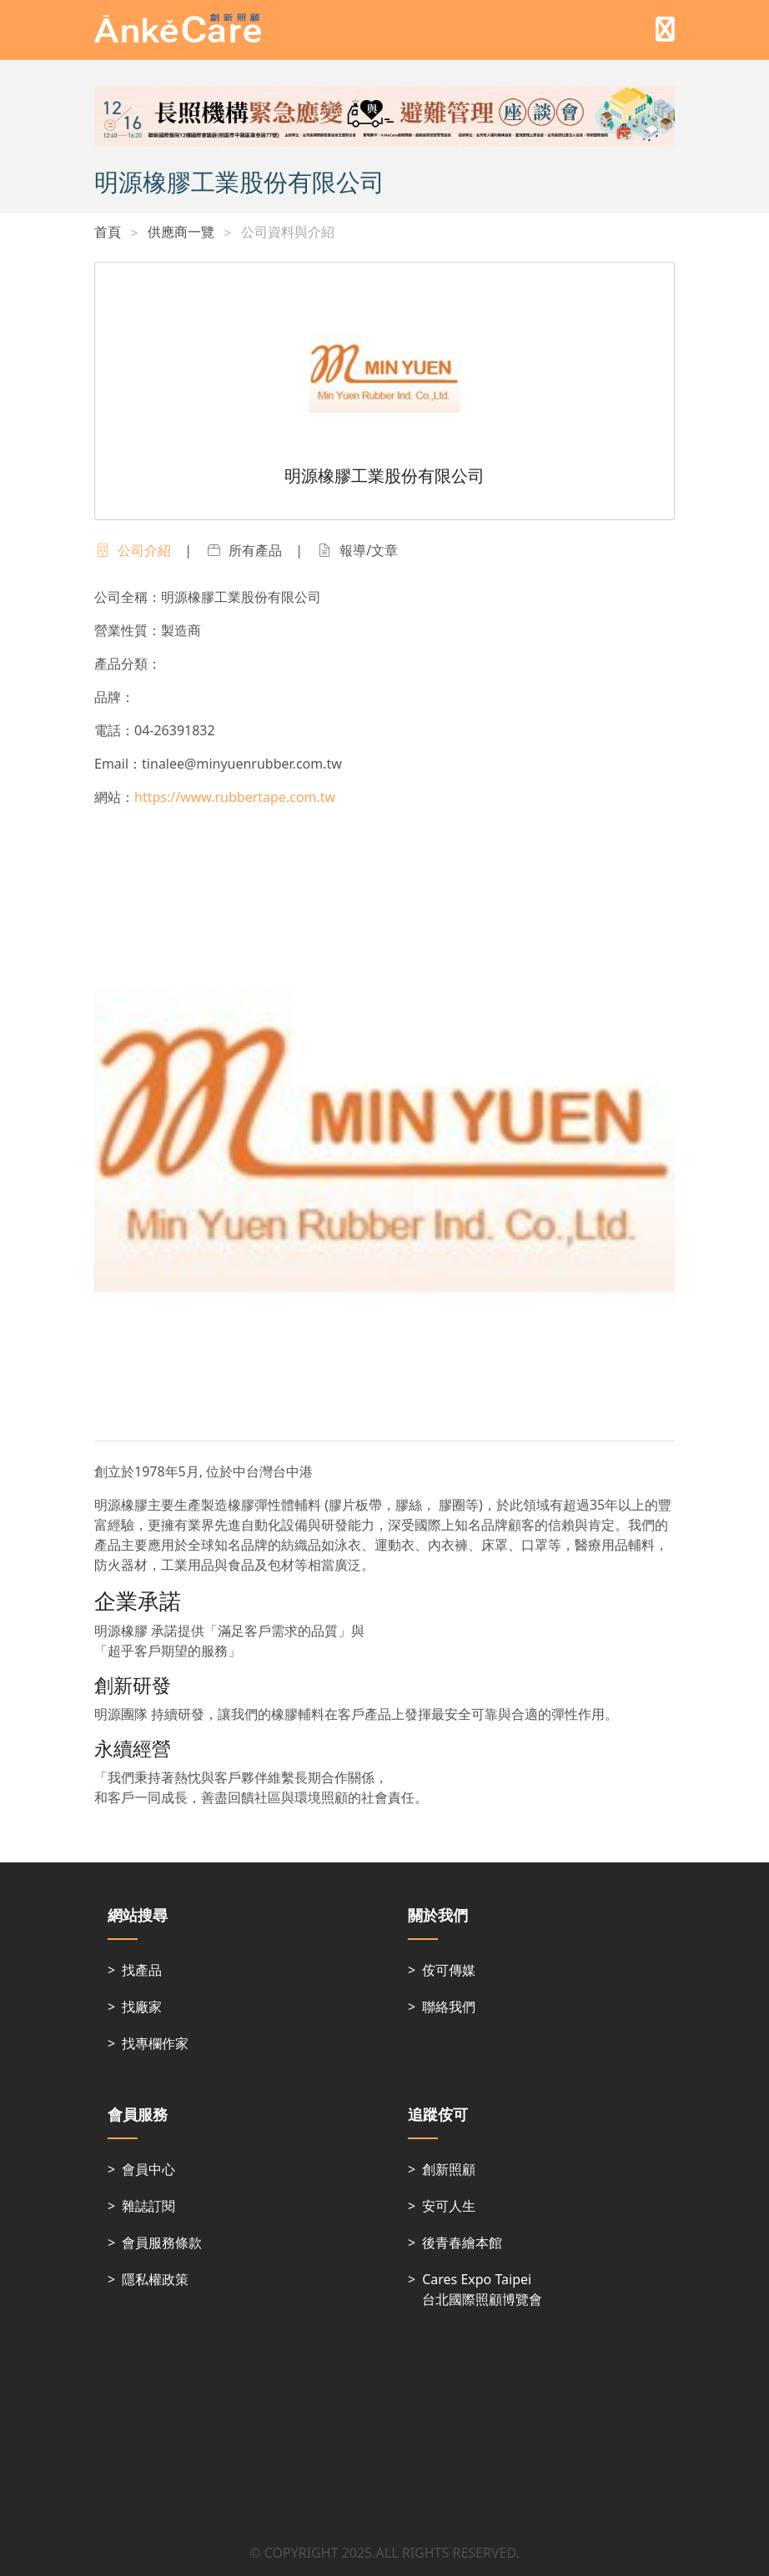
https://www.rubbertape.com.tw (234, 797)
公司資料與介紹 (287, 232)
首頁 (107, 232)
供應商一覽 (181, 232)
